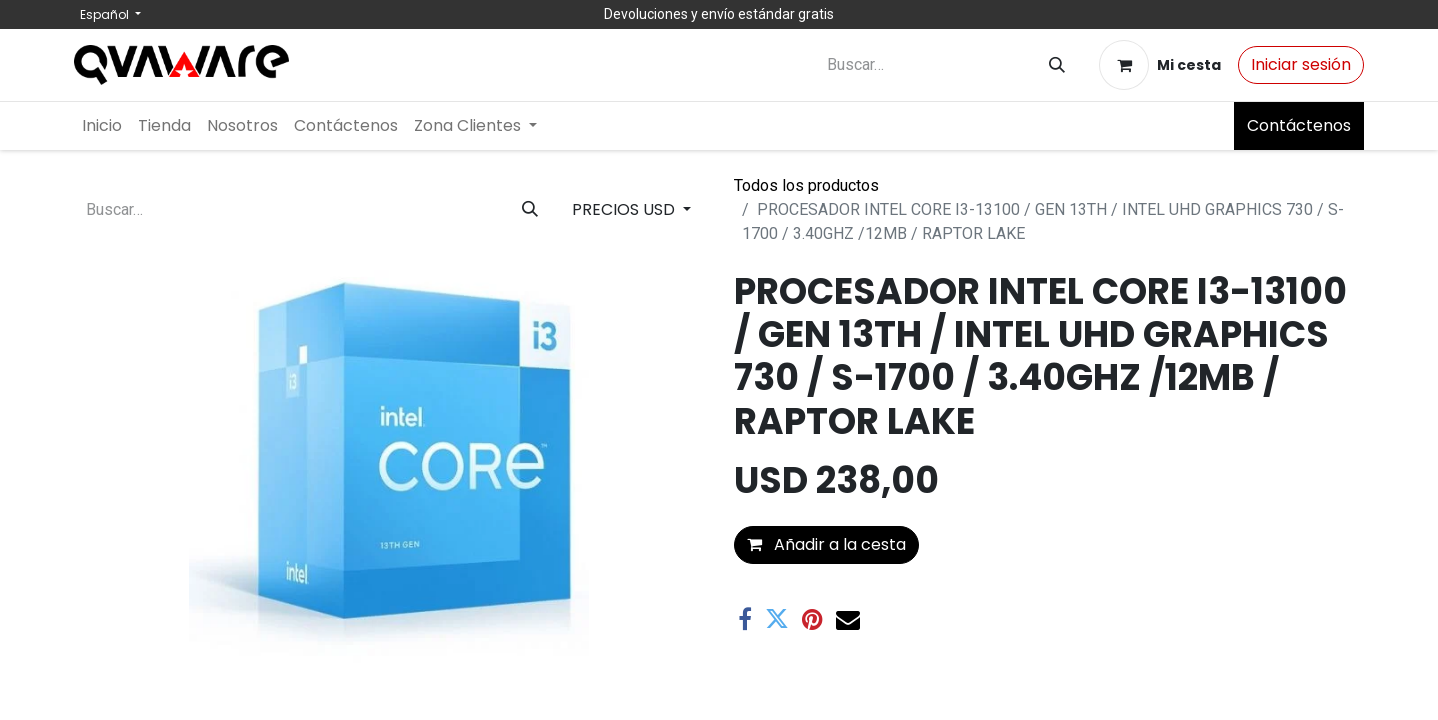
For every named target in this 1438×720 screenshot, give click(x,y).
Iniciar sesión (1301, 64)
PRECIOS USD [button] (625, 209)
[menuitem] (102, 126)
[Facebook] (745, 619)
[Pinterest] (812, 619)
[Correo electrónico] (848, 619)
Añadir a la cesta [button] (826, 544)
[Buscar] (1057, 65)
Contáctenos (1299, 125)
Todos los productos (806, 185)
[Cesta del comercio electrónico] (1160, 65)
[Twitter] (777, 619)
